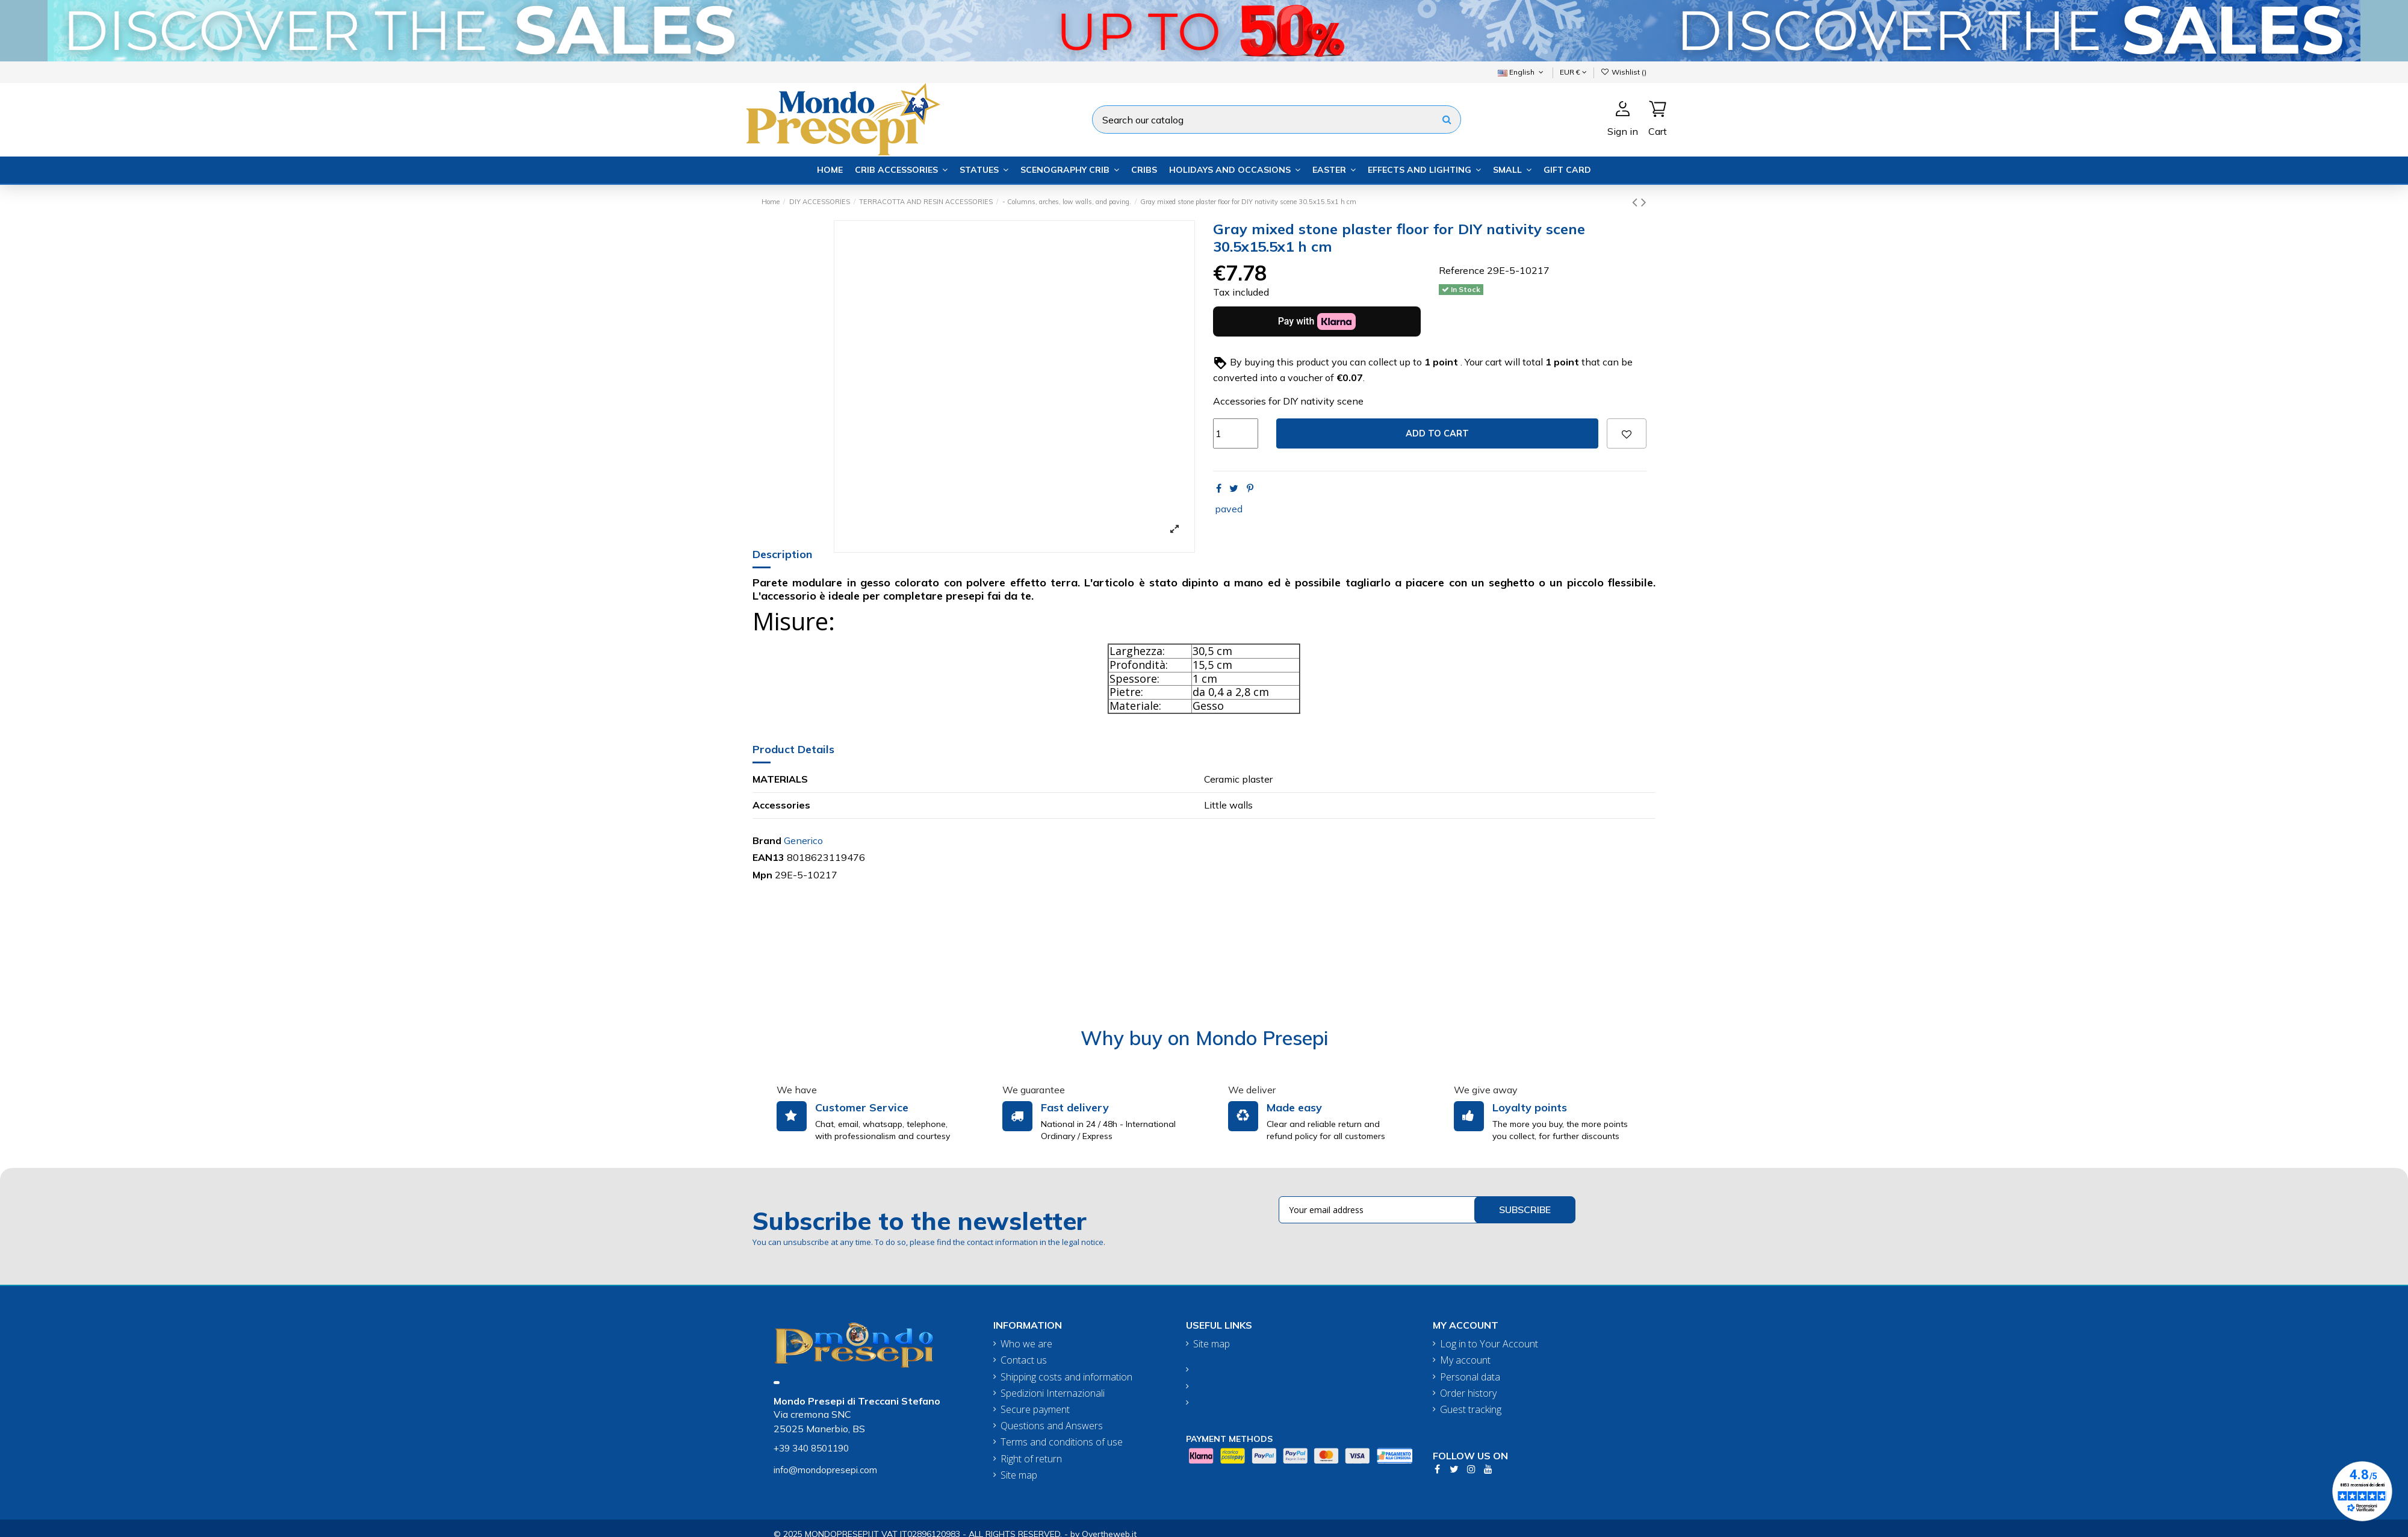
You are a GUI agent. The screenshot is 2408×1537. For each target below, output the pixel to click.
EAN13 (768, 857)
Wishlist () (1623, 71)
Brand (766, 840)
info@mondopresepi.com (825, 1470)
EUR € (1573, 71)
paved (1229, 509)
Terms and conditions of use (1062, 1442)
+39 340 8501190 (811, 1448)
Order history (1468, 1393)
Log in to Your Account (1489, 1344)
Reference (1462, 270)
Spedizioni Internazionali (1053, 1393)
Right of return (1031, 1459)
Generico (803, 840)
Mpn (762, 875)
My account (1465, 1360)
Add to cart (1437, 433)
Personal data (1470, 1377)
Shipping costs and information (1066, 1377)
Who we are (1026, 1344)
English (1521, 71)
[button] (901, 170)
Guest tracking (1470, 1409)
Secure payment (1035, 1409)
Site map (1019, 1475)
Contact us (1024, 1360)
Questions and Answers (1052, 1426)
